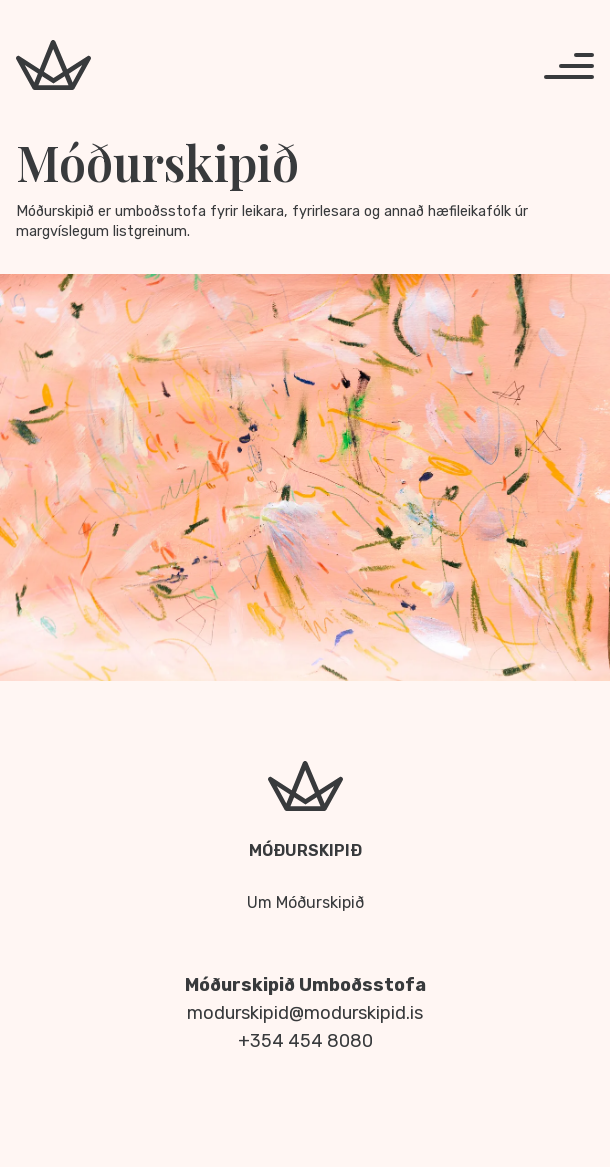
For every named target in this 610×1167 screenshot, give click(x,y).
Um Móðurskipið (305, 902)
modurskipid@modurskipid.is (305, 1013)
